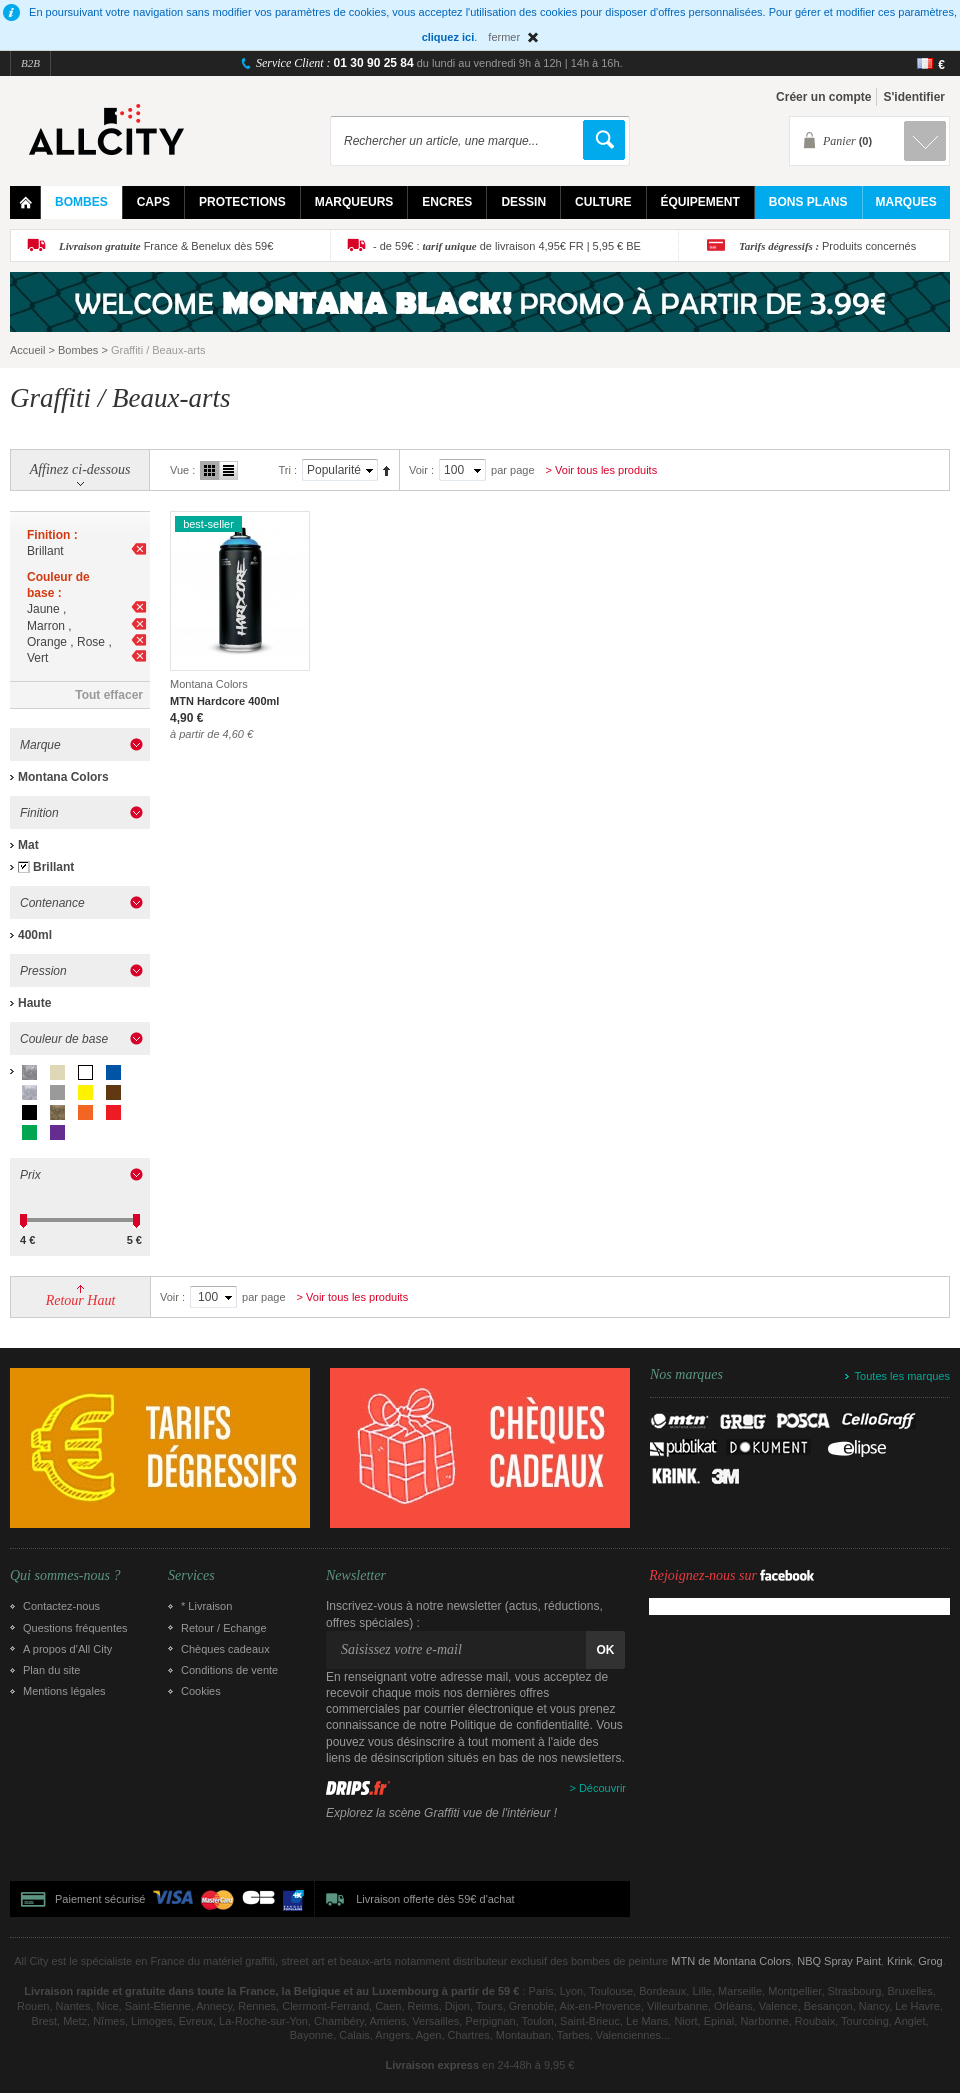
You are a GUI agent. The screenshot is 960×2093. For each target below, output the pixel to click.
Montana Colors (63, 777)
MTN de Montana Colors (731, 1961)
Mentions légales (64, 1691)
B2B (30, 63)
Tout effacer (109, 695)
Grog (930, 1961)
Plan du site (51, 1670)
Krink (899, 1961)
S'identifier (914, 97)
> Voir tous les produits (602, 470)
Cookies (201, 1691)
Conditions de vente (229, 1670)
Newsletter (356, 1576)
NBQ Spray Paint (839, 1961)
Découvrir (602, 1788)
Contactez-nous (61, 1606)
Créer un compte (823, 97)
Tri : (287, 470)
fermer (504, 37)
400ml (35, 935)
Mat (28, 845)
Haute (34, 1003)
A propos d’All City (67, 1649)
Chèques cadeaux (225, 1649)
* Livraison (206, 1606)
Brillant (53, 867)
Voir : (421, 470)
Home (25, 202)
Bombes (78, 350)
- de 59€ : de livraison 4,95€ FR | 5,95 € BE (507, 246)
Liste (228, 470)
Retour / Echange (224, 1628)
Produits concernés (827, 246)
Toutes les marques (902, 1376)
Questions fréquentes (75, 1628)
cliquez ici (448, 37)
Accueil (27, 350)
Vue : (182, 470)
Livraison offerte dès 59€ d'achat (435, 1899)
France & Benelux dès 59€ (166, 246)
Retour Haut (81, 1300)
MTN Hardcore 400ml (224, 701)
